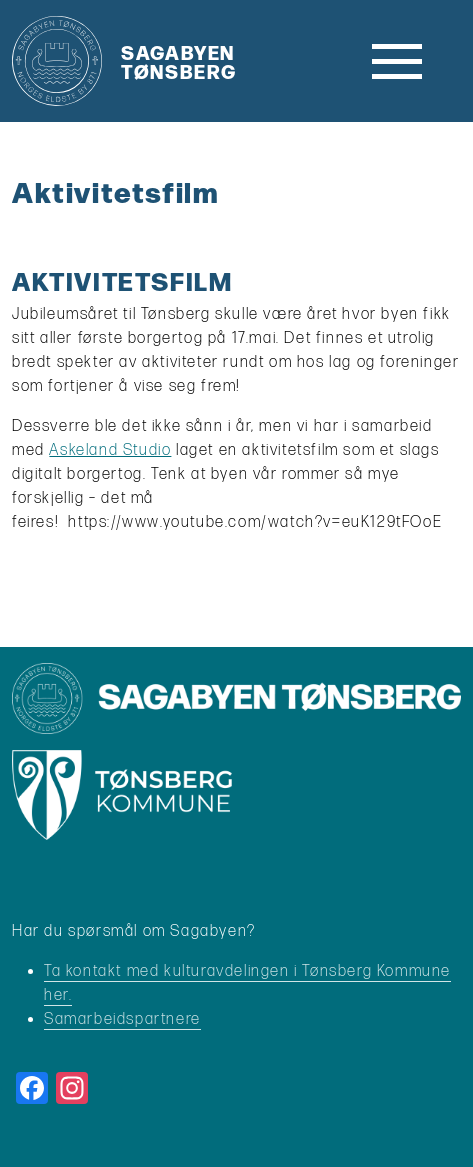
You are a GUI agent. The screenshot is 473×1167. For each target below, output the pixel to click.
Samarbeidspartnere (122, 1019)
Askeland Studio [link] (110, 450)
